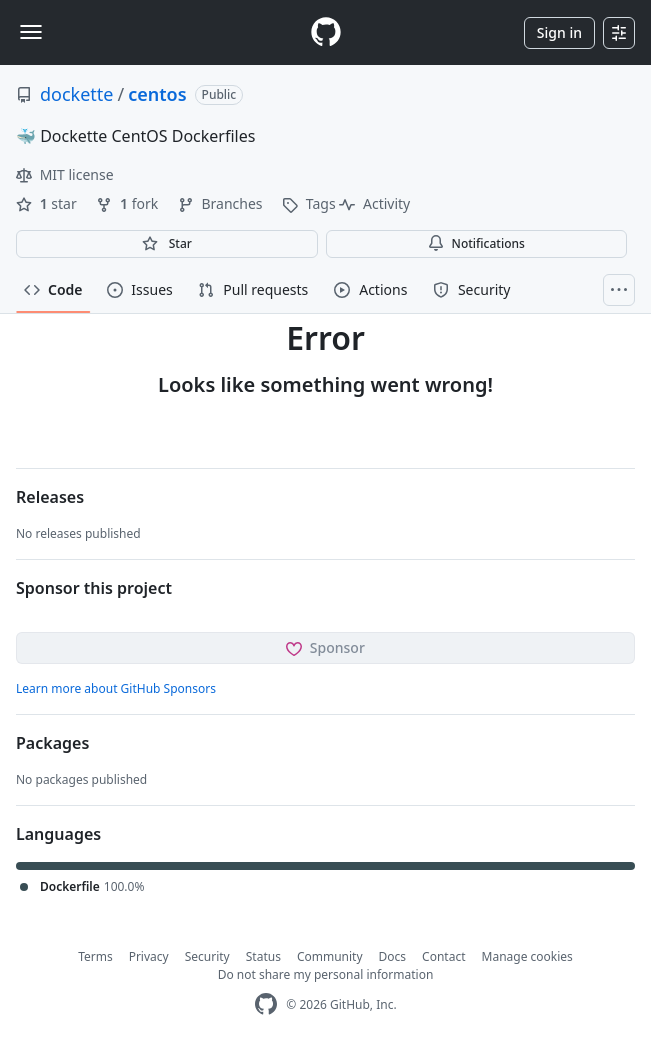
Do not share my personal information (326, 974)
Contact (443, 956)
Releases (50, 497)
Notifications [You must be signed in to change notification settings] (476, 243)
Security (207, 956)
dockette (77, 94)
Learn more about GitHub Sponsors (116, 688)
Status (263, 956)
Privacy (149, 956)
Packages (52, 743)
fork (128, 203)
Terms (95, 956)
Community (330, 956)
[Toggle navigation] (31, 32)
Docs (393, 956)
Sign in (559, 32)
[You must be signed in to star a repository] (167, 244)
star (48, 203)
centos (157, 94)
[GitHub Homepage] (266, 1004)
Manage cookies (527, 956)
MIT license (65, 174)
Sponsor (325, 647)
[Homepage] (326, 32)
